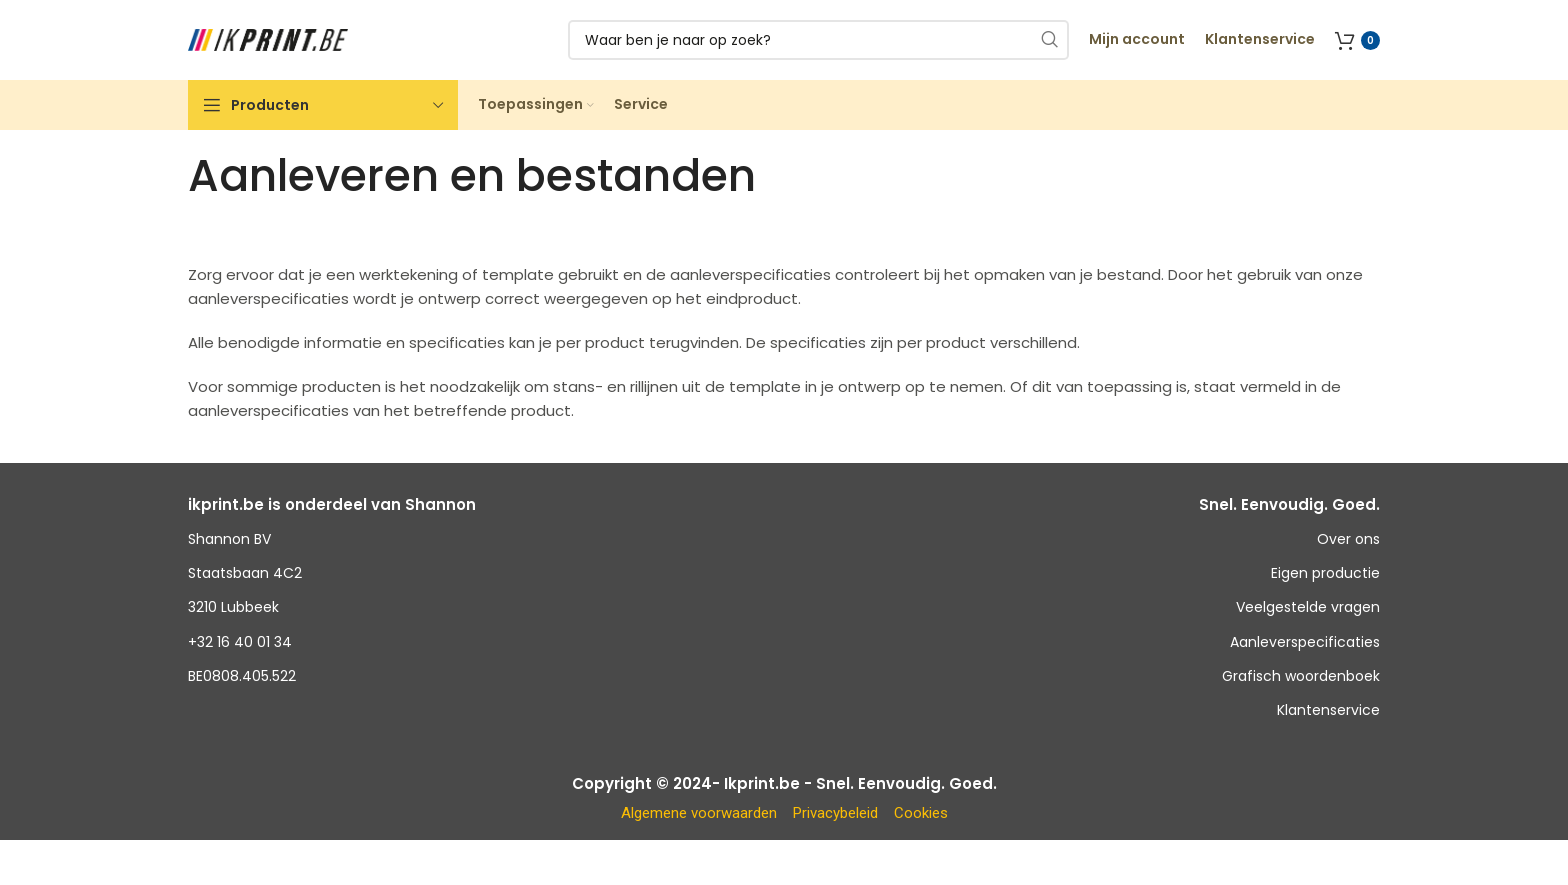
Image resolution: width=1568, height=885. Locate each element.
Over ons (1348, 539)
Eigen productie (1325, 573)
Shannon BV (229, 539)
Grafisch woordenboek (1301, 676)
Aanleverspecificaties (1305, 642)
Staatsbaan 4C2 (245, 573)
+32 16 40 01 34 (240, 642)
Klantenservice (1328, 710)
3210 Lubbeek (233, 607)
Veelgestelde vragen (1308, 607)
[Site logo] (268, 38)
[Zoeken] (818, 40)
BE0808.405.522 (242, 676)
